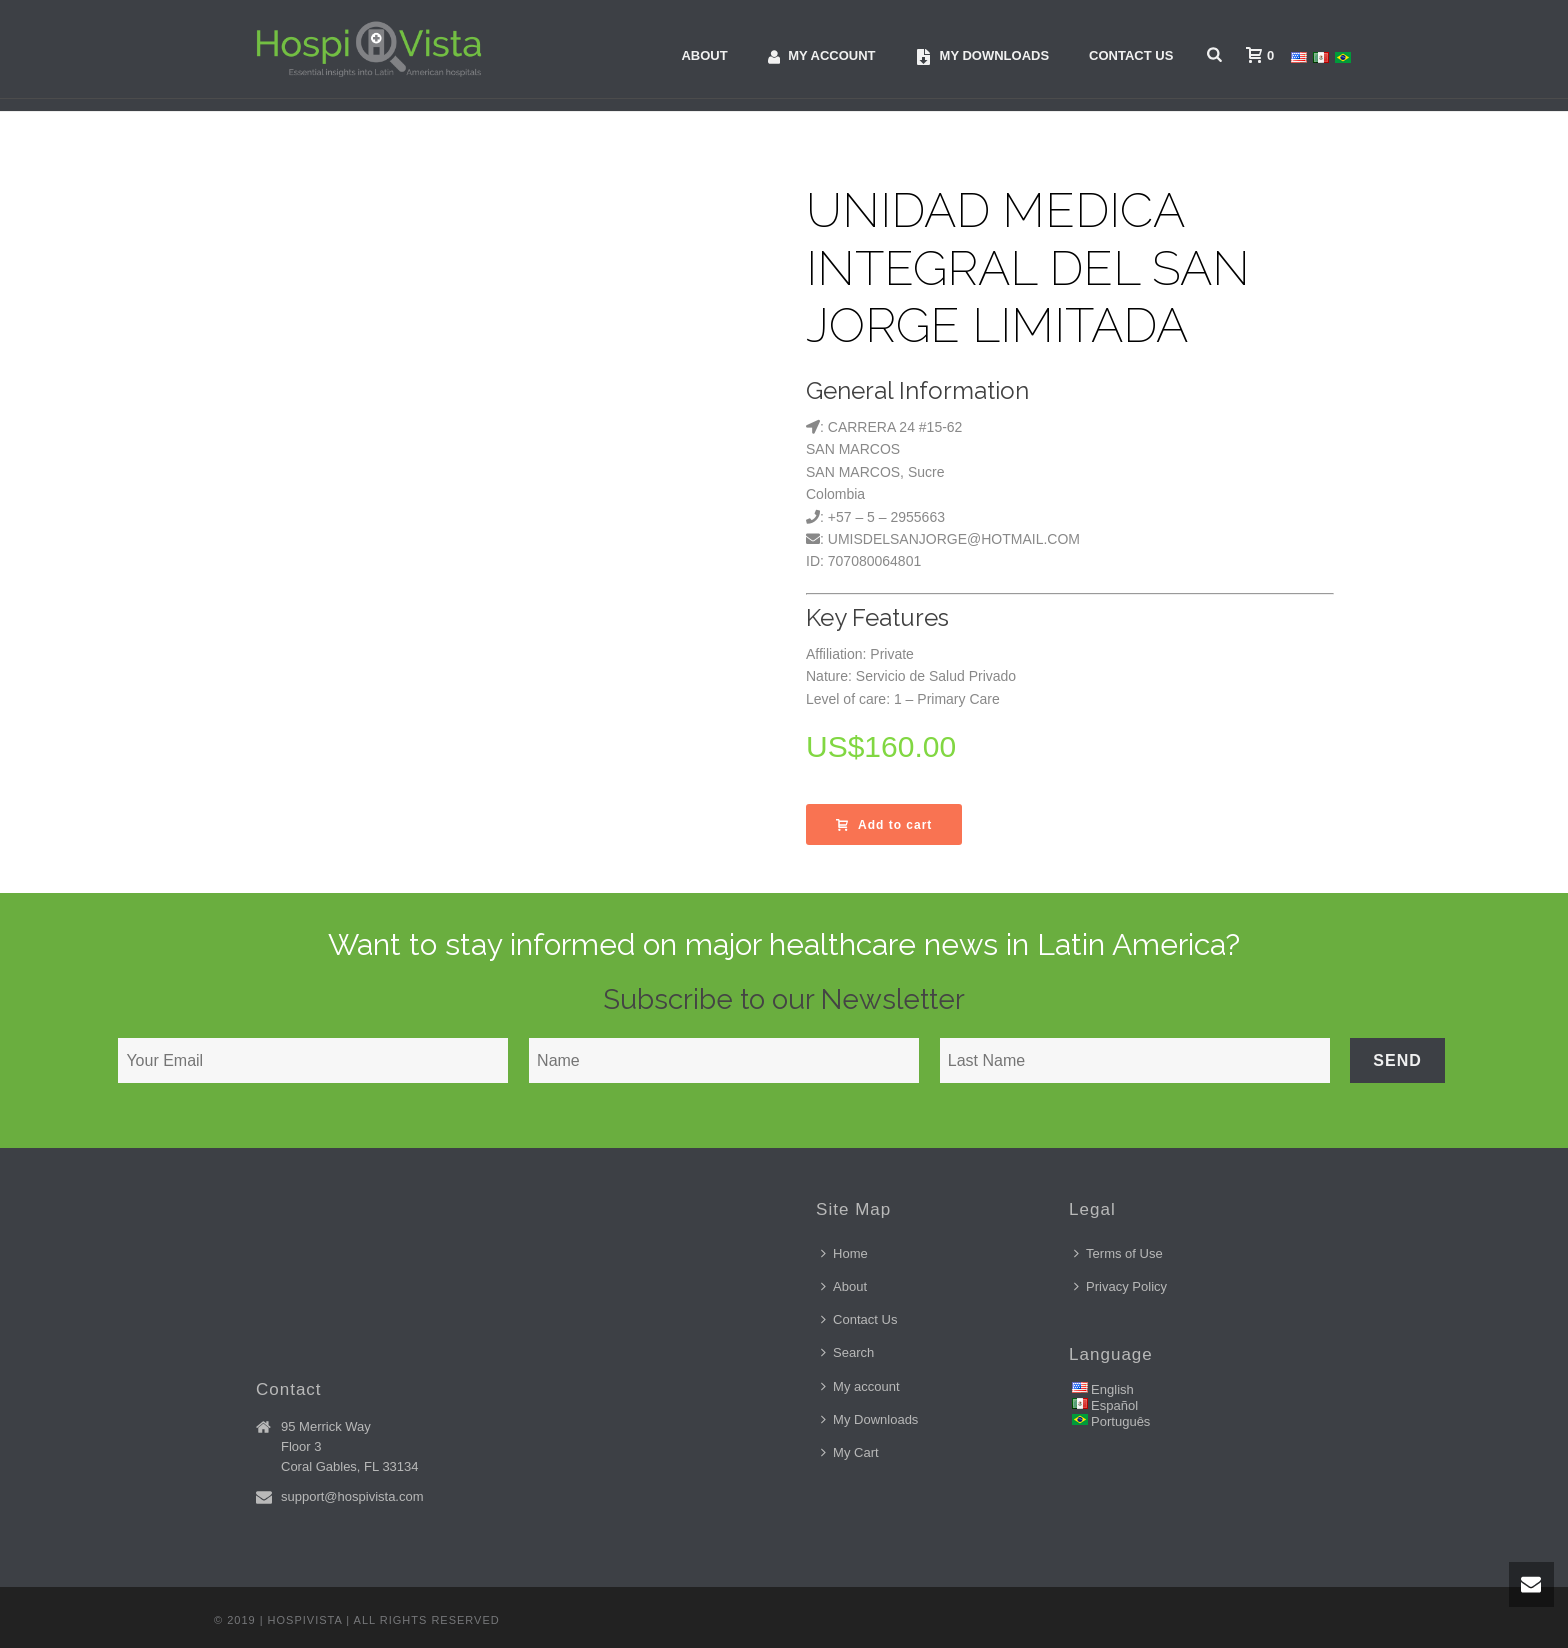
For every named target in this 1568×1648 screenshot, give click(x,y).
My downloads (983, 56)
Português (1120, 1421)
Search (847, 1352)
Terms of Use (1118, 1253)
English (1112, 1389)
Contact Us (1131, 55)
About (704, 55)
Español (1114, 1405)
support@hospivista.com (352, 1496)
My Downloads (869, 1419)
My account (822, 56)
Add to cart (884, 825)
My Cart (850, 1452)
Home (844, 1253)
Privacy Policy (1120, 1286)
